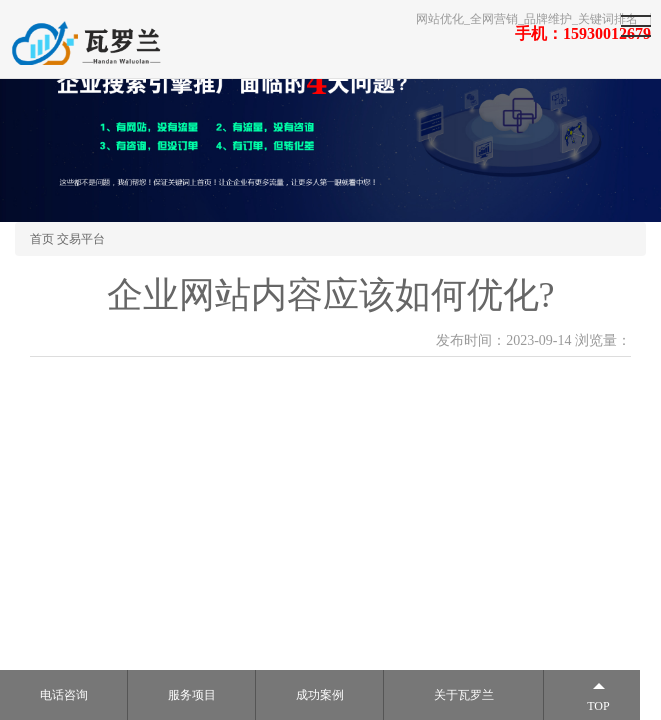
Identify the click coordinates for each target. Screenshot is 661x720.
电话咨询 (64, 695)
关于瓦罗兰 (464, 695)
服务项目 (192, 695)
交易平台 (81, 239)
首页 (42, 239)
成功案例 (320, 695)
